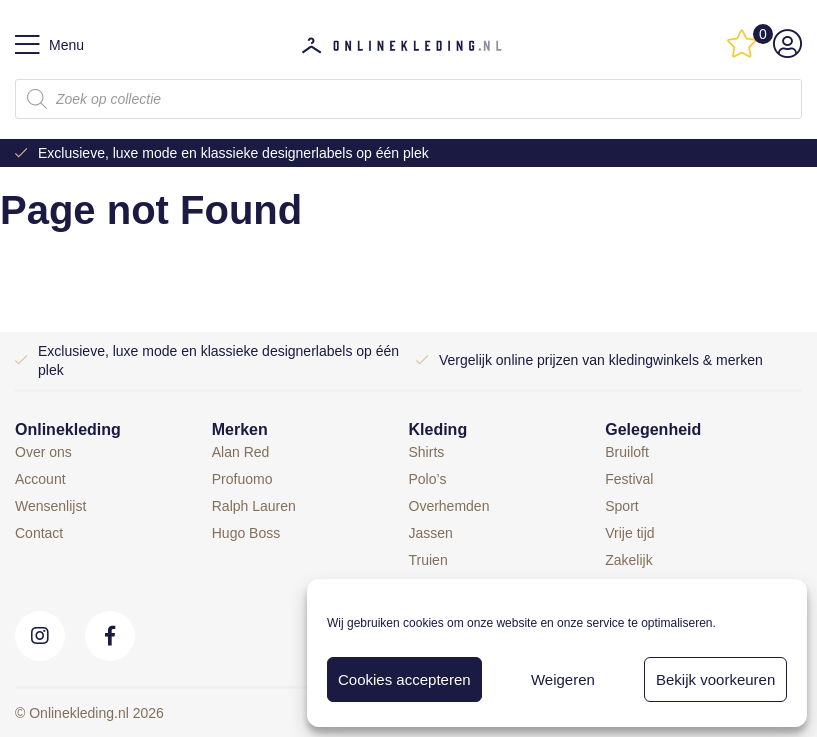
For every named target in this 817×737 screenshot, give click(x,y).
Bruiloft (627, 452)
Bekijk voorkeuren (715, 679)
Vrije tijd (629, 533)
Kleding (438, 429)
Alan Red (241, 452)
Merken (240, 429)
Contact (39, 533)
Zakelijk (628, 560)
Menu (49, 45)
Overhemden (449, 506)
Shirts (427, 452)
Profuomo (242, 479)
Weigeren (563, 679)
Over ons (43, 452)
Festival (629, 479)
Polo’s (428, 479)
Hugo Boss (246, 533)
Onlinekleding (68, 429)
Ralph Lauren (254, 506)
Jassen (431, 533)
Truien (428, 560)
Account (40, 479)
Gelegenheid (653, 429)
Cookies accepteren (404, 679)
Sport (621, 506)
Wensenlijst (50, 506)
